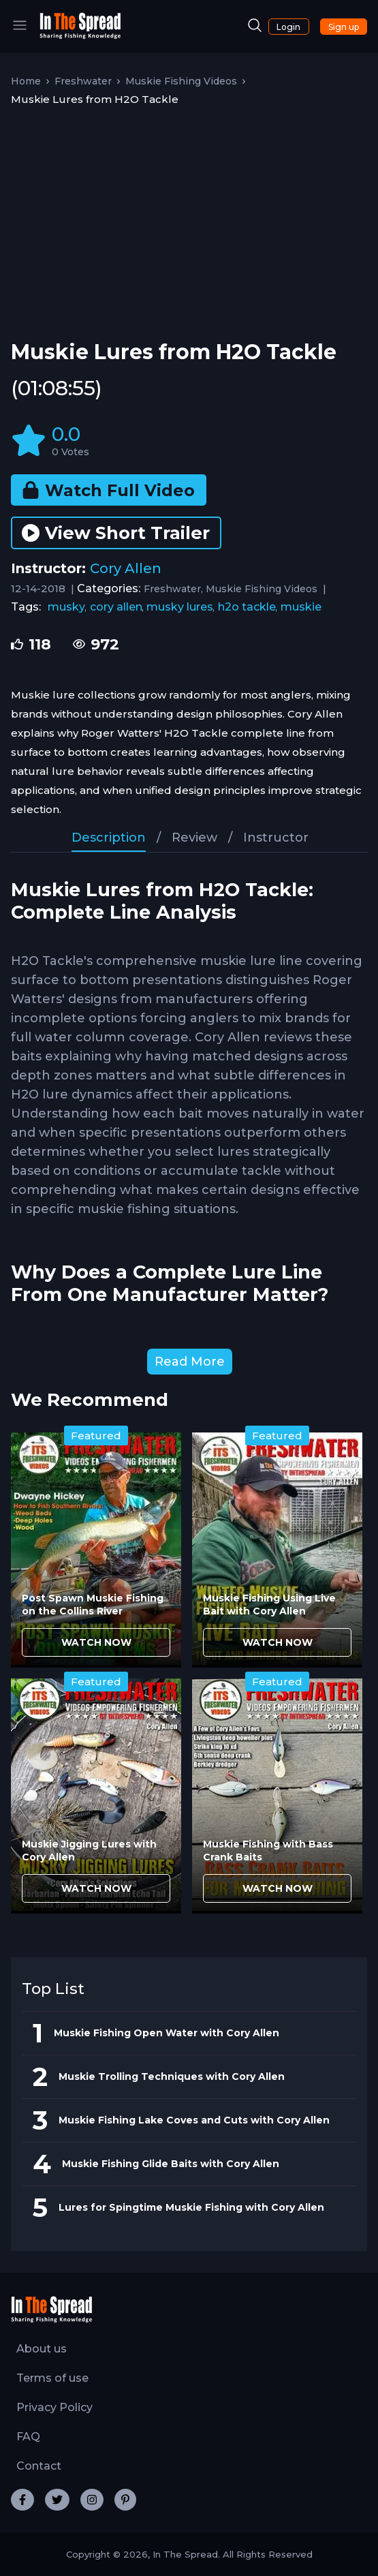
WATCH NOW (96, 1642)
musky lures (179, 606)
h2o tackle (247, 606)
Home (26, 81)
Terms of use (52, 2378)
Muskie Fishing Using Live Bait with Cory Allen (269, 1604)
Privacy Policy (54, 2407)
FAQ (28, 2436)
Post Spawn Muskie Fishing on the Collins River (92, 1604)
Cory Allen (125, 568)
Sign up (343, 27)
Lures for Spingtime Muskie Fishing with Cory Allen (191, 2207)
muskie (301, 606)
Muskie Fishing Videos (181, 81)
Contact (38, 2465)
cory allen (116, 606)
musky (66, 606)
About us (41, 2348)
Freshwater (83, 81)
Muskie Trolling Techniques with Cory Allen (172, 2076)
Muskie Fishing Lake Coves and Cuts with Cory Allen (194, 2120)
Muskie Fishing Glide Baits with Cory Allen (170, 2164)
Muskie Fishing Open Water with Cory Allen (166, 2033)
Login (288, 27)
